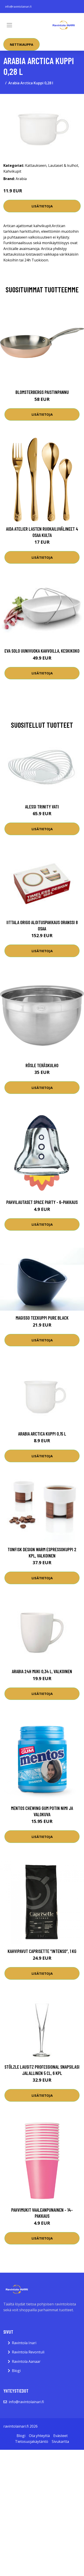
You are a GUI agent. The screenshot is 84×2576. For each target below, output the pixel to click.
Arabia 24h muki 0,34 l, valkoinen (42, 1671)
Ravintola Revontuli (28, 2352)
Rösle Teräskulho (42, 1065)
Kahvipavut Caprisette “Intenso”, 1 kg (42, 1951)
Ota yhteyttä (39, 2435)
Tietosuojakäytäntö (31, 2441)
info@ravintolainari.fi (18, 7)
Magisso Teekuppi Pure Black (42, 1318)
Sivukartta (60, 2441)
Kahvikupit (12, 171)
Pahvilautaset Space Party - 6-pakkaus (42, 1202)
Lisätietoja (42, 206)
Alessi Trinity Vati (42, 806)
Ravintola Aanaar (26, 2361)
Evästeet (60, 2435)
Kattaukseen (35, 165)
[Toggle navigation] (9, 25)
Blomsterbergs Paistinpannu (42, 392)
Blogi (16, 2370)
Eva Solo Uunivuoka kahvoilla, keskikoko (42, 651)
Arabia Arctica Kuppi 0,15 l (42, 1433)
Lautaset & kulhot (63, 165)
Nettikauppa (21, 44)
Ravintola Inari (24, 2342)
